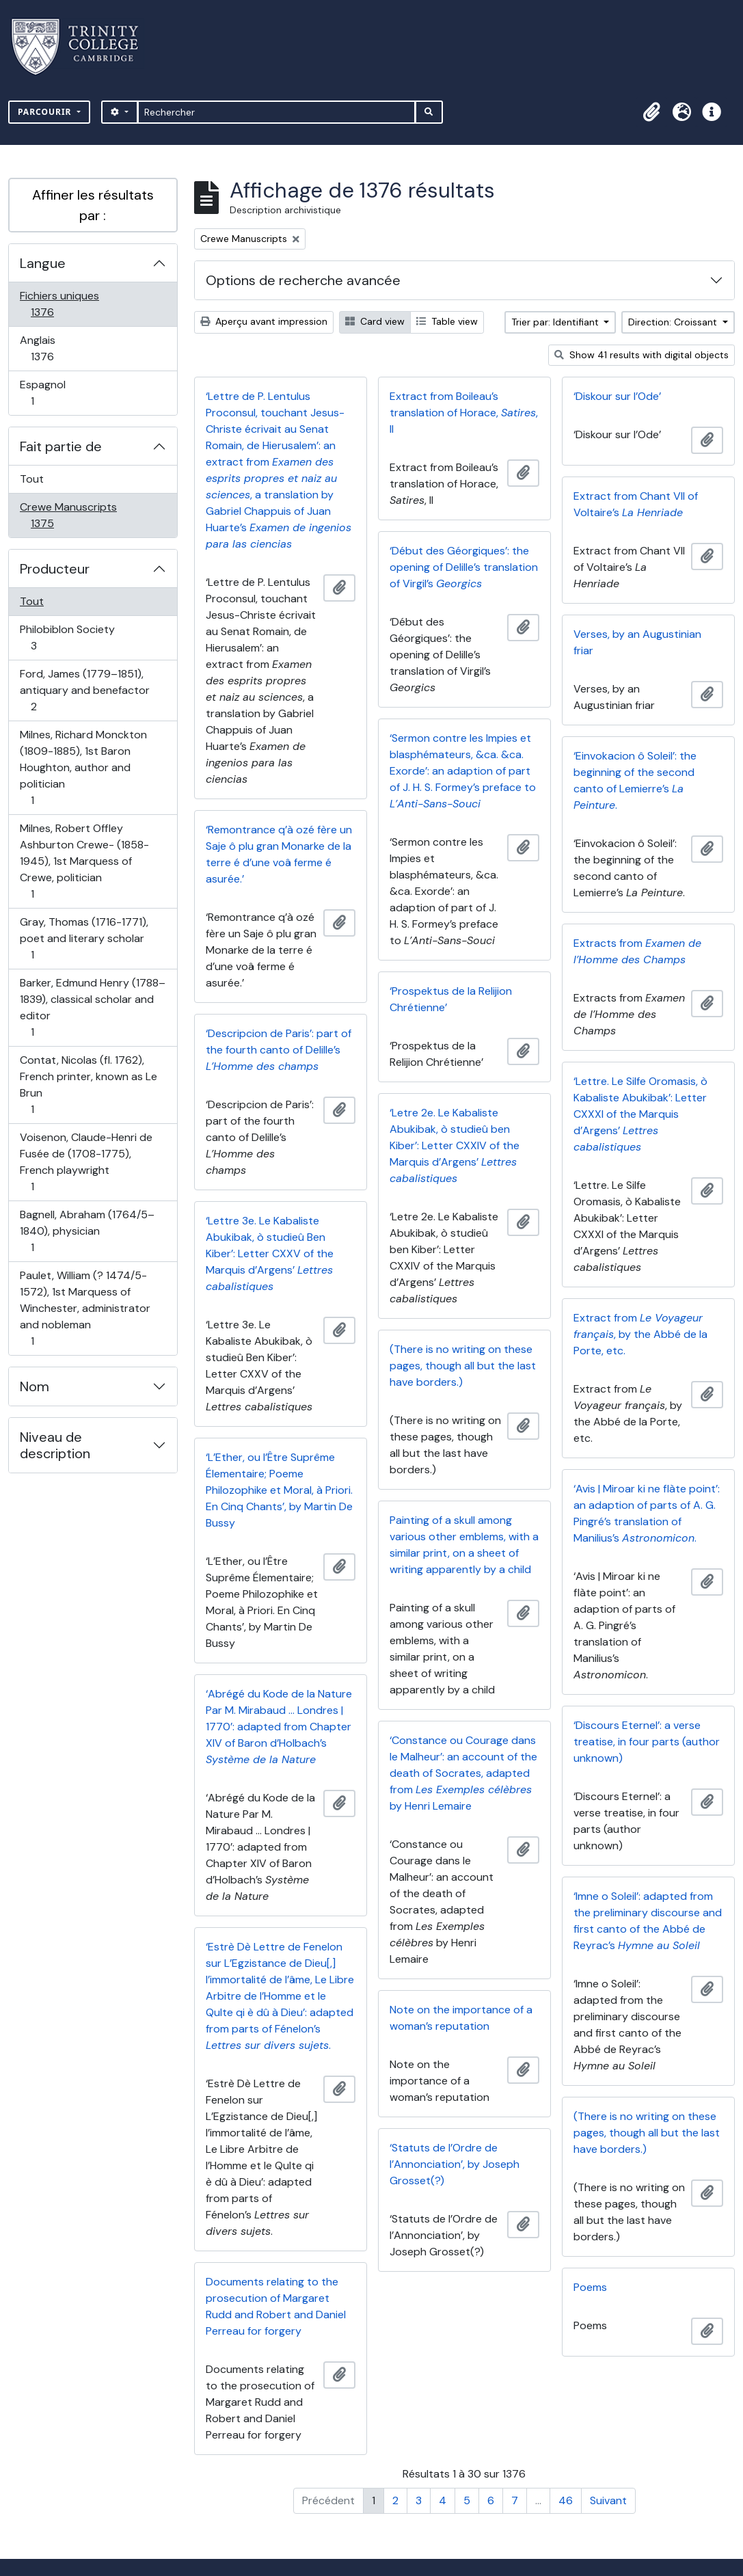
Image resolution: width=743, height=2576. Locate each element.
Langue (43, 263)
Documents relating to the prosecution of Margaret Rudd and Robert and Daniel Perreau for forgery (276, 2306)
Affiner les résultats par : (93, 205)
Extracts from (637, 951)
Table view (447, 321)
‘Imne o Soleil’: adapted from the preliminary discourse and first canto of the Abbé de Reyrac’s (647, 1921)
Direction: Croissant (674, 322)
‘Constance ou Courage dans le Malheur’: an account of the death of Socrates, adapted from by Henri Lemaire (463, 1773)
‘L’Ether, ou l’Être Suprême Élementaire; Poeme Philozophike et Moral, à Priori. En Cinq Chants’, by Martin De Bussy (279, 1490)
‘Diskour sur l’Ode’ (617, 396)
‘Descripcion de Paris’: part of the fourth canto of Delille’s (278, 1049)
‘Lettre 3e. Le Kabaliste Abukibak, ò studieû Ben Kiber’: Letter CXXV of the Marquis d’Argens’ (270, 1253)
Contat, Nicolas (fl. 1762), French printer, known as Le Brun (88, 1084)
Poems (590, 2287)
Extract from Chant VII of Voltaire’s (635, 504)
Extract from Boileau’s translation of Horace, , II (464, 412)
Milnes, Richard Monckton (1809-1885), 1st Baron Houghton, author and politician (83, 767)
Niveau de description (55, 1445)
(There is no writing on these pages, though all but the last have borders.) (463, 1365)
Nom (34, 1386)
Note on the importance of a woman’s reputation (461, 2017)
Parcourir (46, 112)
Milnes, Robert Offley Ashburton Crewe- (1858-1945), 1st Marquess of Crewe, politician (84, 861)
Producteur (55, 569)
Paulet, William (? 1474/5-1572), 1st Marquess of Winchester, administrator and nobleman (84, 1308)
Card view (375, 321)
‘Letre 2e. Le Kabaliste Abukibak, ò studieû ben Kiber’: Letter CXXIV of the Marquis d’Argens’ (454, 1145)
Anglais (57, 348)
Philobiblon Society (67, 637)
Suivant (608, 2500)
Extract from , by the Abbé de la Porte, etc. (640, 1334)
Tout (32, 479)
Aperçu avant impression (263, 321)
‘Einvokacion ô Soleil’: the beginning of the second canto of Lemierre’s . (635, 780)
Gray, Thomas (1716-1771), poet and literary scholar (83, 938)
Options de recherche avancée (303, 280)
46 (565, 2500)
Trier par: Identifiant (556, 322)
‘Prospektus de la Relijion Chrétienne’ (451, 999)
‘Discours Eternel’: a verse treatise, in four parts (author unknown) (646, 1741)
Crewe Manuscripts (68, 515)
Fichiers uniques (59, 304)
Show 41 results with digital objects (641, 355)
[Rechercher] (276, 112)
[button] (651, 112)
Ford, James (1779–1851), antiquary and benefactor (84, 690)
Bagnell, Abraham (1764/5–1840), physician (86, 1231)
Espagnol (47, 393)
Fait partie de (61, 446)
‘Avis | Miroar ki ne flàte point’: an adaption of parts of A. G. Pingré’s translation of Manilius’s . (646, 1513)
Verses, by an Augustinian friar (637, 642)
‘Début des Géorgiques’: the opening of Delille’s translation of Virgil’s (464, 567)
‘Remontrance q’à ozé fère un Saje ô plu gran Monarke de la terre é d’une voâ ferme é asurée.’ (279, 854)
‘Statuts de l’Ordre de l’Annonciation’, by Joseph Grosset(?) (454, 2164)
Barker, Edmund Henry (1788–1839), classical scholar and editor (92, 1007)
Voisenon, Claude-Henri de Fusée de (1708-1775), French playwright (85, 1162)
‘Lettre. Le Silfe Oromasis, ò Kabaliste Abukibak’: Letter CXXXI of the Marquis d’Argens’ (640, 1114)
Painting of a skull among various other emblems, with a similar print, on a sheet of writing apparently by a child (464, 1545)
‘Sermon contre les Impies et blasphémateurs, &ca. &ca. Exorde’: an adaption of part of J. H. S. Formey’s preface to (463, 771)
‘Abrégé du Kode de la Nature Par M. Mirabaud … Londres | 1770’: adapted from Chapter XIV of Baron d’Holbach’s (279, 1727)
